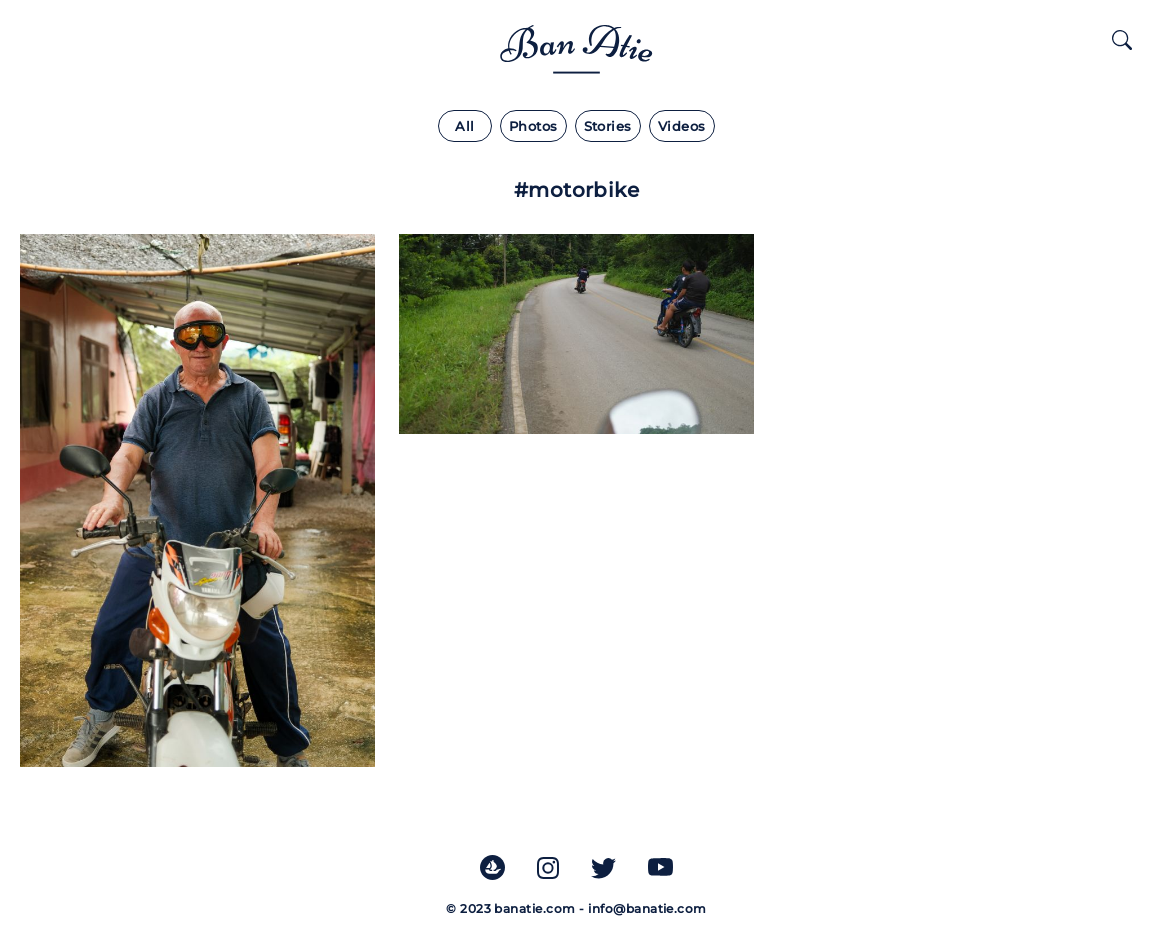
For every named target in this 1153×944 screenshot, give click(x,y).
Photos (533, 126)
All (464, 126)
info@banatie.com (647, 908)
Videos (682, 126)
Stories (608, 126)
